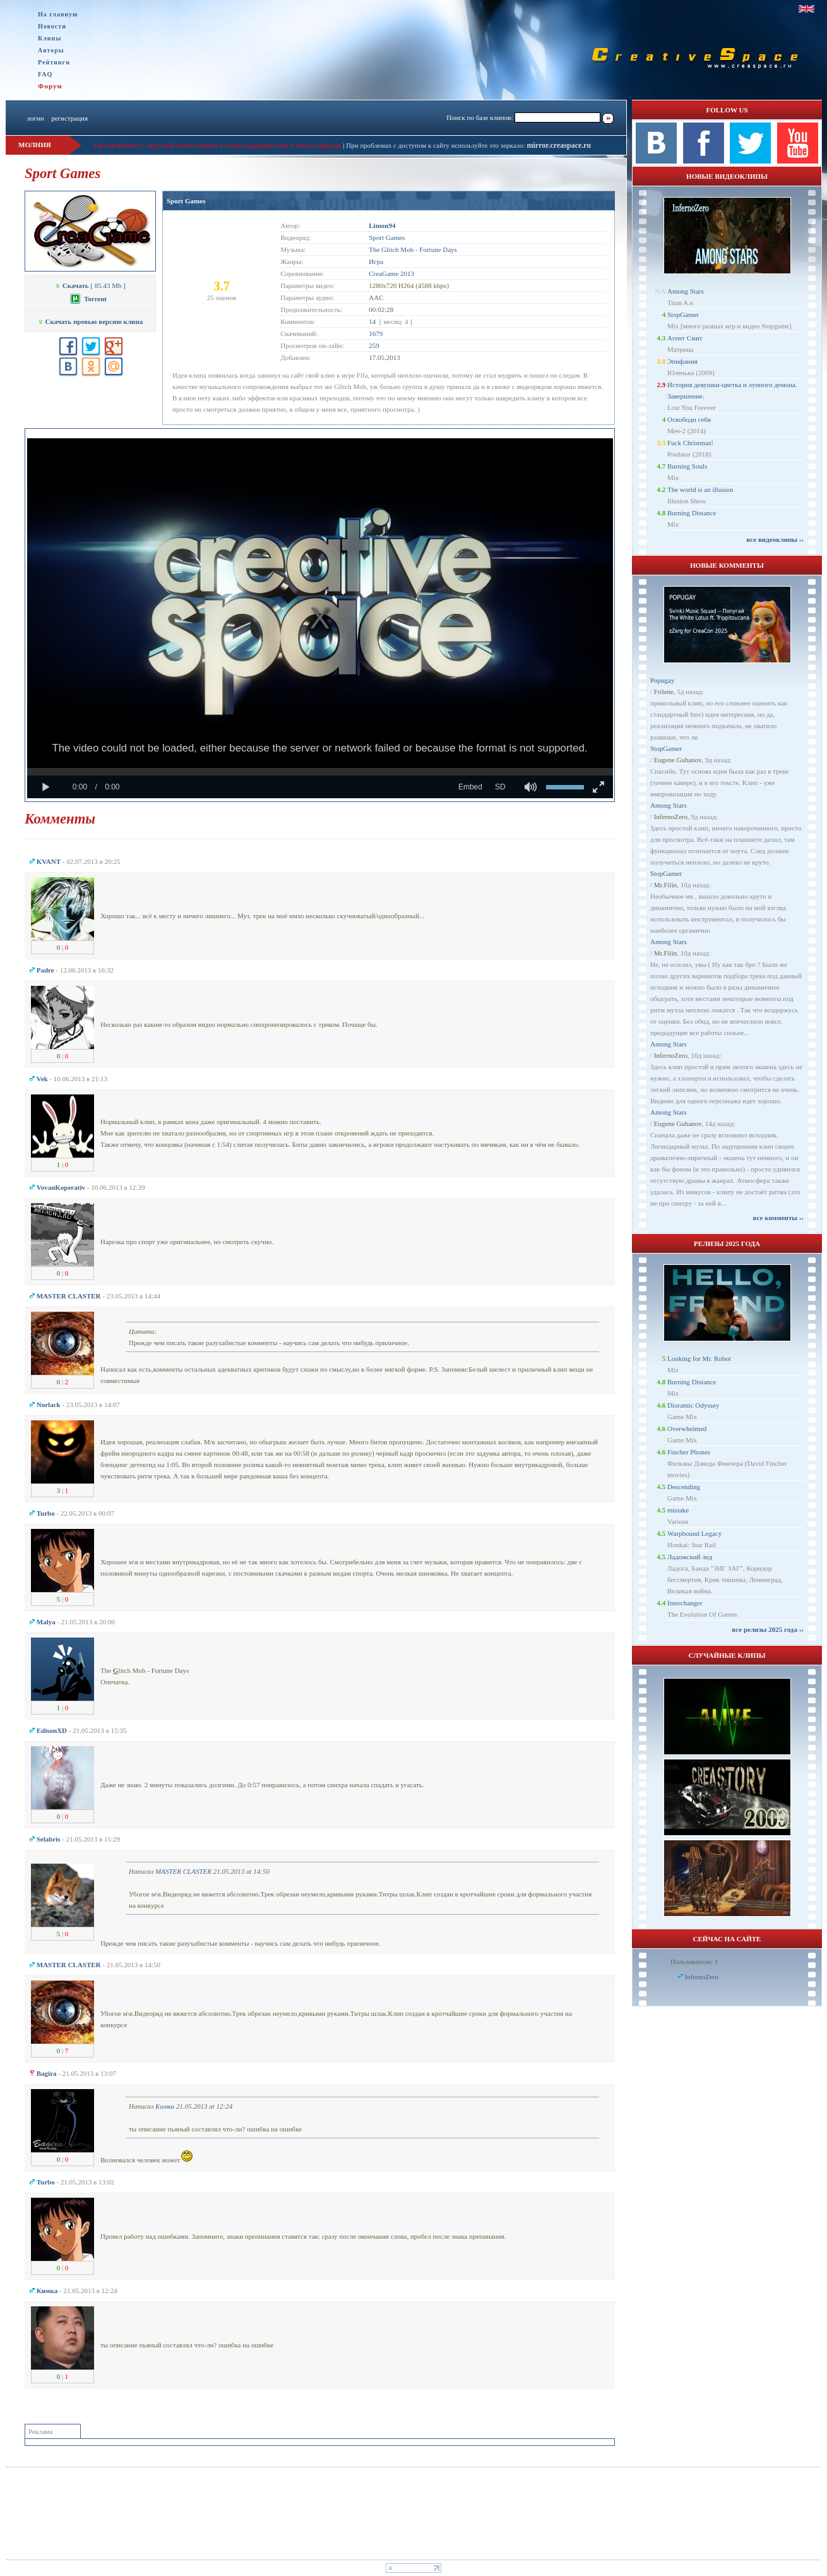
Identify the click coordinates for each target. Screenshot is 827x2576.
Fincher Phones (688, 1452)
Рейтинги (54, 62)
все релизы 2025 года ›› (768, 1629)
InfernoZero (670, 816)
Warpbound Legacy (694, 1533)
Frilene (664, 691)
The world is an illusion (700, 489)
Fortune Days (438, 249)
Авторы (51, 50)
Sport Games (186, 201)
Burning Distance (691, 513)
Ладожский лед (689, 1557)
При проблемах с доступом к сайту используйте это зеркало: (436, 145)
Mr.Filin (665, 885)
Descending (683, 1486)
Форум (50, 86)
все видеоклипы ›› (775, 539)
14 (372, 321)
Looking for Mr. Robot (699, 1358)
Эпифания (682, 361)
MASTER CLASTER (183, 1871)
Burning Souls (687, 466)
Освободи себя (689, 419)
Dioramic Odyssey (693, 1405)
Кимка (164, 2106)
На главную (58, 14)
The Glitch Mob (391, 249)
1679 (376, 333)
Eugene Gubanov (677, 760)
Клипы (49, 38)
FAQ (45, 74)
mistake (678, 1510)
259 (374, 345)
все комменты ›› (778, 1217)
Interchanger (685, 1603)
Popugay (662, 680)
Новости (52, 26)
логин (35, 118)
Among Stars (685, 291)
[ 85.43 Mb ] (90, 285)
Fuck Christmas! (690, 442)
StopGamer (683, 314)
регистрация (69, 118)
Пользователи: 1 (694, 1961)
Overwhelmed (686, 1428)
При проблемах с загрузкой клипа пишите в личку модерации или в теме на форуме (218, 145)
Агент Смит (685, 338)
